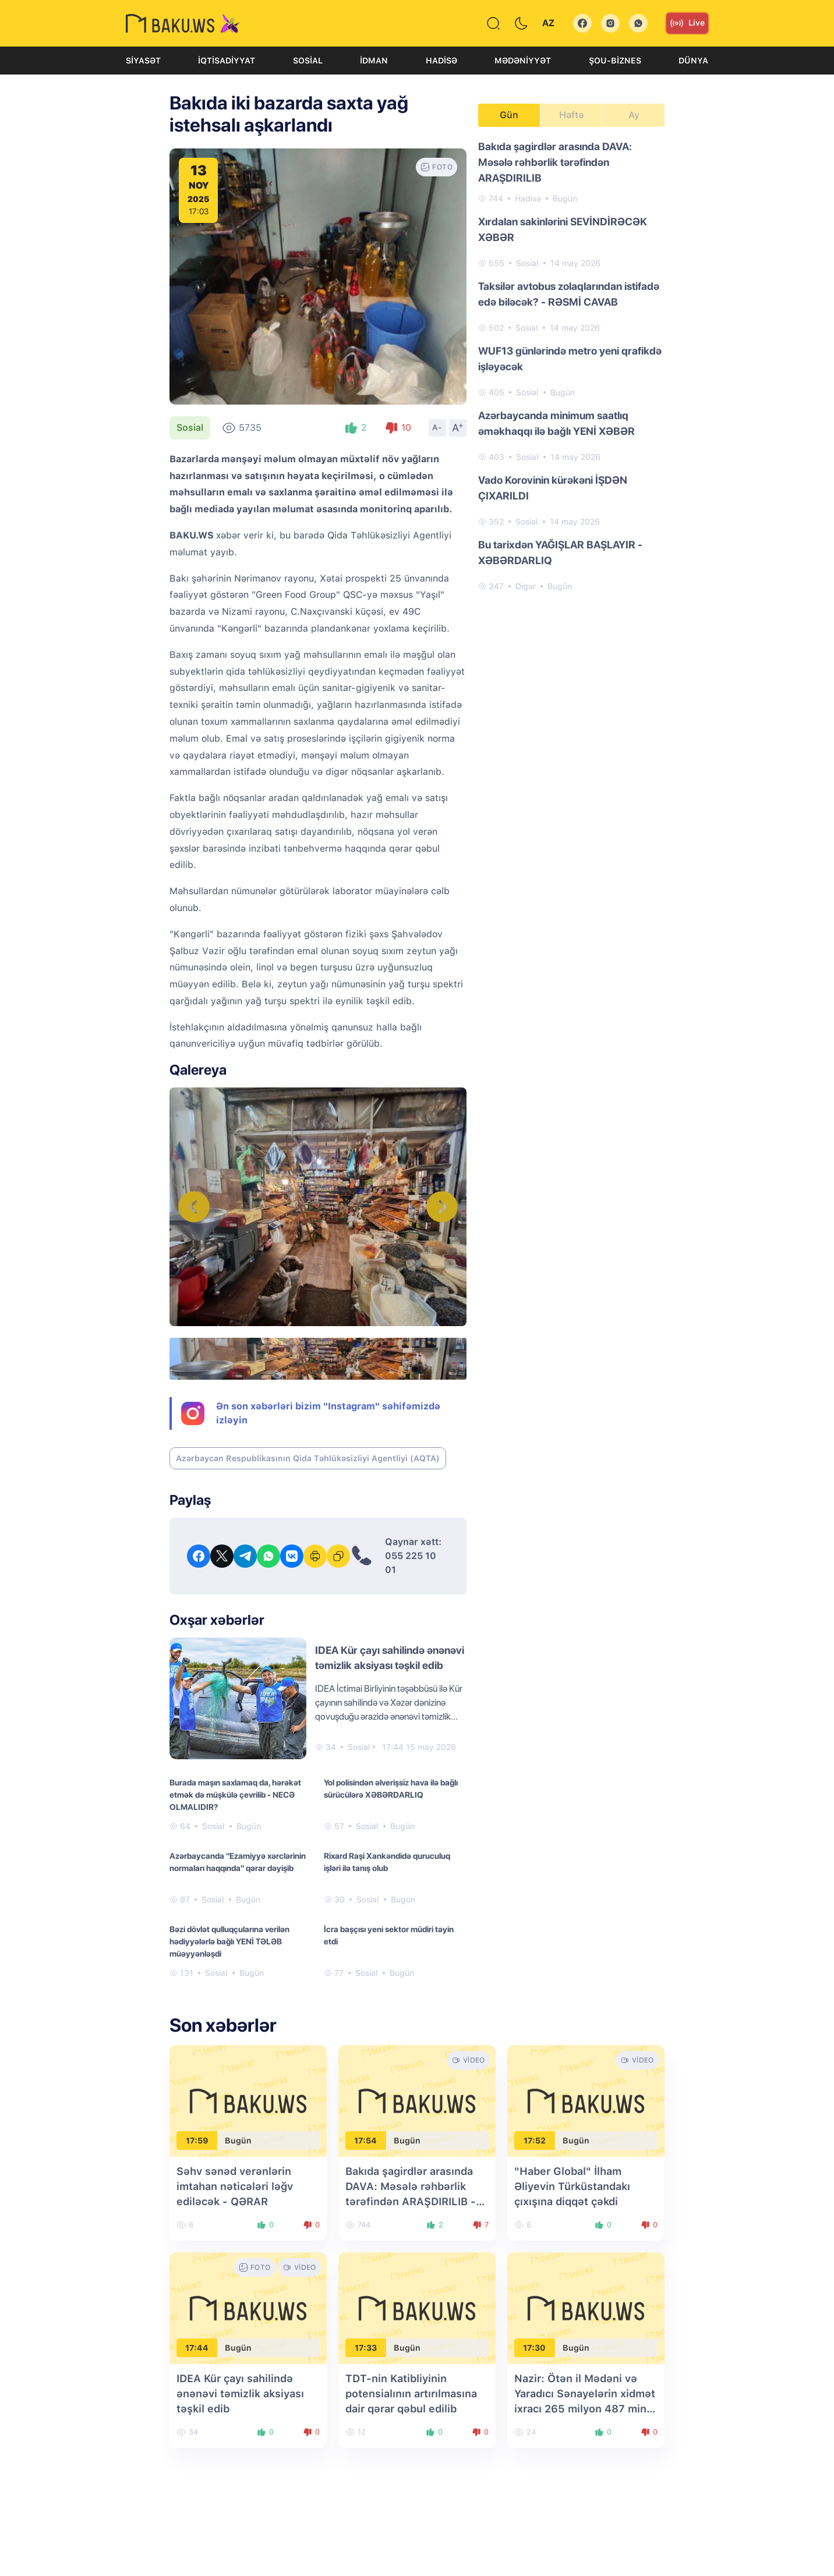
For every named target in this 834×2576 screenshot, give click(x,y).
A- (437, 427)
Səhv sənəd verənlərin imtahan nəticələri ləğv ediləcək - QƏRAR (234, 2186)
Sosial (308, 60)
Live (687, 23)
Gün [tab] (509, 115)
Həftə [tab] (571, 115)
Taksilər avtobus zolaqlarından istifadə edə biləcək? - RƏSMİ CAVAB (568, 294)
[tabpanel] (571, 366)
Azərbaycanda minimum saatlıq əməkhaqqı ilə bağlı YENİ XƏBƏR (556, 423)
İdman (374, 60)
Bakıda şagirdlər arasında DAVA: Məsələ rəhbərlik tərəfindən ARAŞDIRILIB (555, 162)
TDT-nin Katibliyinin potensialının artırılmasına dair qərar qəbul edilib (411, 2393)
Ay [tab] (633, 115)
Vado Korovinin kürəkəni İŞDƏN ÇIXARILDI (552, 488)
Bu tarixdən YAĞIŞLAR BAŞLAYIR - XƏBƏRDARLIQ (560, 552)
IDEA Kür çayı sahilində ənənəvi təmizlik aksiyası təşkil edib (240, 2393)
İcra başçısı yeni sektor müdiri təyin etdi (389, 1935)
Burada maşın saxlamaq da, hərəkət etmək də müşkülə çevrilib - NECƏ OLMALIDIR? (235, 1795)
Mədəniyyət (522, 60)
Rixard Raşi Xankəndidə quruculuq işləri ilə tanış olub (387, 1862)
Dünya (693, 60)
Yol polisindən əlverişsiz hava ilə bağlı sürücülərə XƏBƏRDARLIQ (391, 1788)
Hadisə (441, 60)
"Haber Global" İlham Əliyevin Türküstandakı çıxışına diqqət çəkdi (572, 2186)
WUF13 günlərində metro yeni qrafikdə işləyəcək (570, 359)
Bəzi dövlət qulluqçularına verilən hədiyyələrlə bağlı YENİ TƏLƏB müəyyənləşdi (229, 1941)
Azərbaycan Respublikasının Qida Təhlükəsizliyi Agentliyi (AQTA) (308, 1458)
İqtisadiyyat (226, 60)
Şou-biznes (615, 60)
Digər (525, 586)
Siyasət (143, 60)
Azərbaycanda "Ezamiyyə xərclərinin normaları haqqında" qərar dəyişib (237, 1862)
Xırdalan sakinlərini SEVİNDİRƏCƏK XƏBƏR (562, 229)
